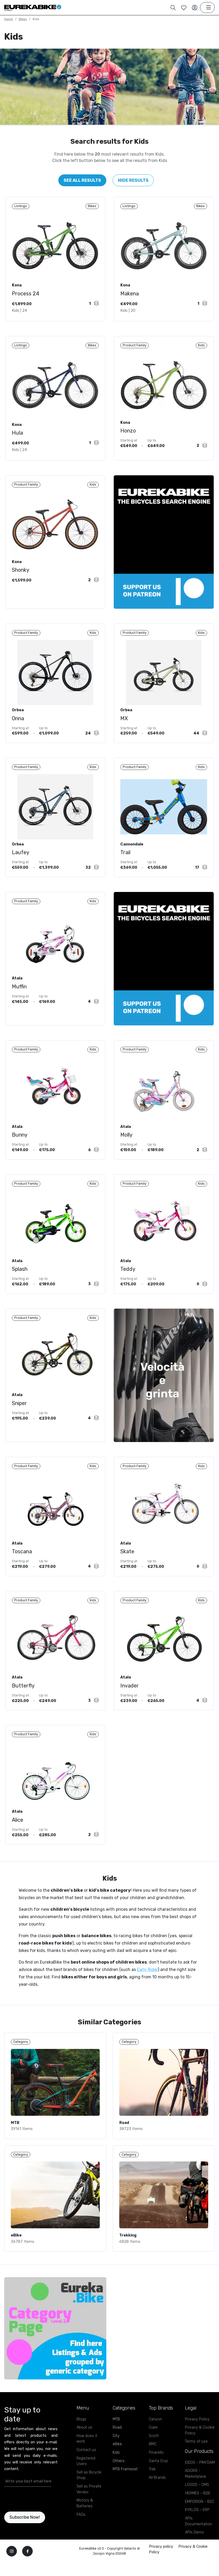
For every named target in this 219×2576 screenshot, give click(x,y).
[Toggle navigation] (207, 7)
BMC (152, 2469)
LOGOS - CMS (197, 2510)
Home (8, 19)
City (116, 2461)
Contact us (86, 2475)
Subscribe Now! (24, 2542)
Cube (153, 2452)
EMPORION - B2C (199, 2526)
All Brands (157, 2502)
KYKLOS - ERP (197, 2535)
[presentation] (35, 2524)
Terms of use (196, 2466)
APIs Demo (194, 2557)
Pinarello (156, 2477)
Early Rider (147, 1990)
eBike (117, 2469)
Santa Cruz (158, 2486)
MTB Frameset (125, 2494)
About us (84, 2452)
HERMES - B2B (197, 2518)
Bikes (23, 19)
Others (119, 2486)
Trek (152, 2494)
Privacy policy (161, 2571)
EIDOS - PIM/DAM (200, 2487)
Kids (116, 2477)
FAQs (81, 2539)
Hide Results (133, 180)
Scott (154, 2461)
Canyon (155, 2444)
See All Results (82, 180)
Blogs (81, 2444)
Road (117, 2452)
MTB (116, 2444)
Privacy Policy (197, 2444)
